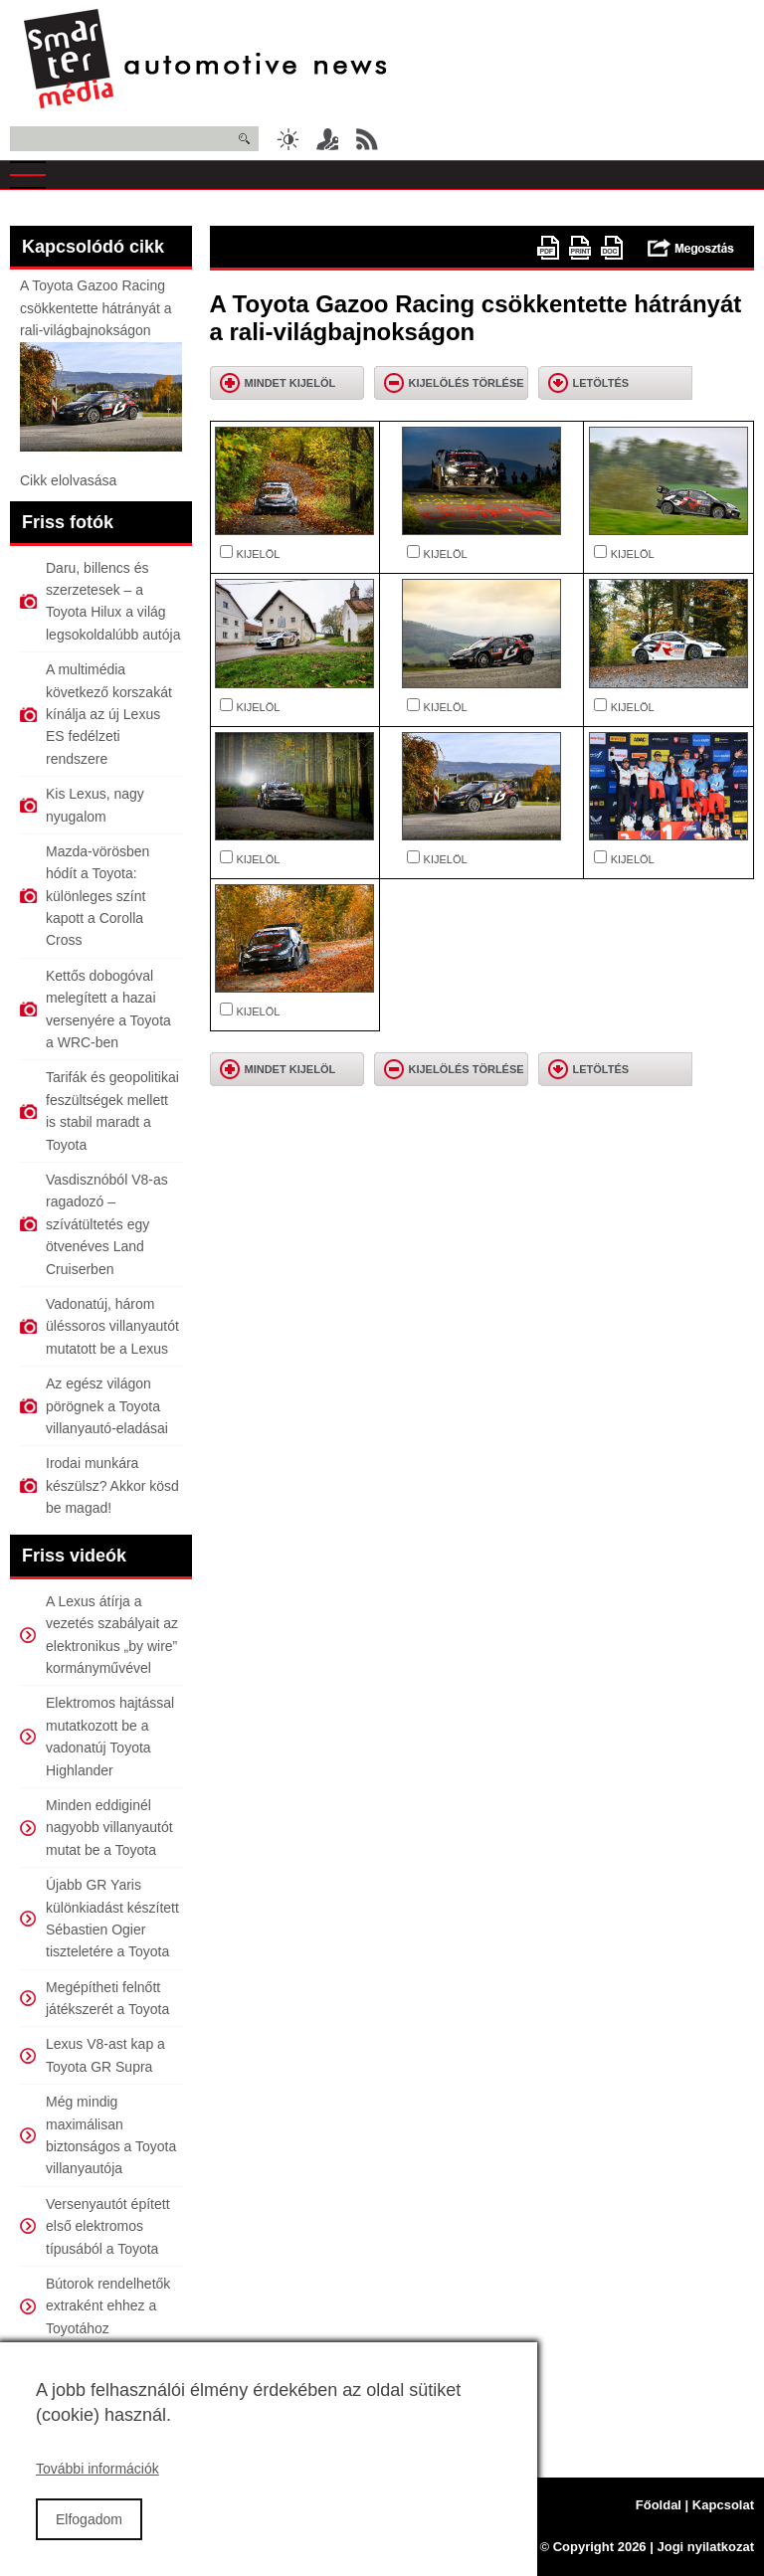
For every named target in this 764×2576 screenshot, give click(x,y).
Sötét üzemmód (287, 139)
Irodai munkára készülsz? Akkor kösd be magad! (112, 1485)
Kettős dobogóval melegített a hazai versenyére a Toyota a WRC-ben (108, 1009)
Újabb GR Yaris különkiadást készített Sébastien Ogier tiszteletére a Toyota (112, 1918)
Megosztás (691, 248)
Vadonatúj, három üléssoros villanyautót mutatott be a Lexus (112, 1326)
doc (612, 248)
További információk (97, 2490)
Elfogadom (89, 2540)
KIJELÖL (258, 554)
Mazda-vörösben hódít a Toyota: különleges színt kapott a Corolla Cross (97, 896)
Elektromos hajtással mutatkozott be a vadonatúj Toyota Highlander (110, 1736)
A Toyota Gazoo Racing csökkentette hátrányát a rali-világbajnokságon (96, 307)
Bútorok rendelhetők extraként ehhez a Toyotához (108, 2306)
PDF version (548, 248)
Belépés (327, 139)
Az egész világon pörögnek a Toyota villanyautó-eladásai (107, 1406)
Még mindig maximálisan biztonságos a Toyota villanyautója (111, 2135)
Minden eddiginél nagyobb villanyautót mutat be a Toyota (109, 1827)
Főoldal (658, 2504)
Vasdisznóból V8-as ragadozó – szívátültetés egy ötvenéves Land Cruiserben (107, 1224)
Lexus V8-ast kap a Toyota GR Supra (105, 2055)
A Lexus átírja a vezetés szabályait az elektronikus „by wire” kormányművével (112, 1634)
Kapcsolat (723, 2504)
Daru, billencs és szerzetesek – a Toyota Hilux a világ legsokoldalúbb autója (113, 601)
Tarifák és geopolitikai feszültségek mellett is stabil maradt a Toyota (112, 1110)
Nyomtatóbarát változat (580, 248)
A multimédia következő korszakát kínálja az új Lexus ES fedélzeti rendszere (109, 714)
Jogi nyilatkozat (705, 2546)
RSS (367, 139)
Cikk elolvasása (68, 480)
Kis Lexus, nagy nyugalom (95, 805)
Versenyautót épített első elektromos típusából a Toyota (108, 2226)
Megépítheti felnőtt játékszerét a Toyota (107, 1998)
